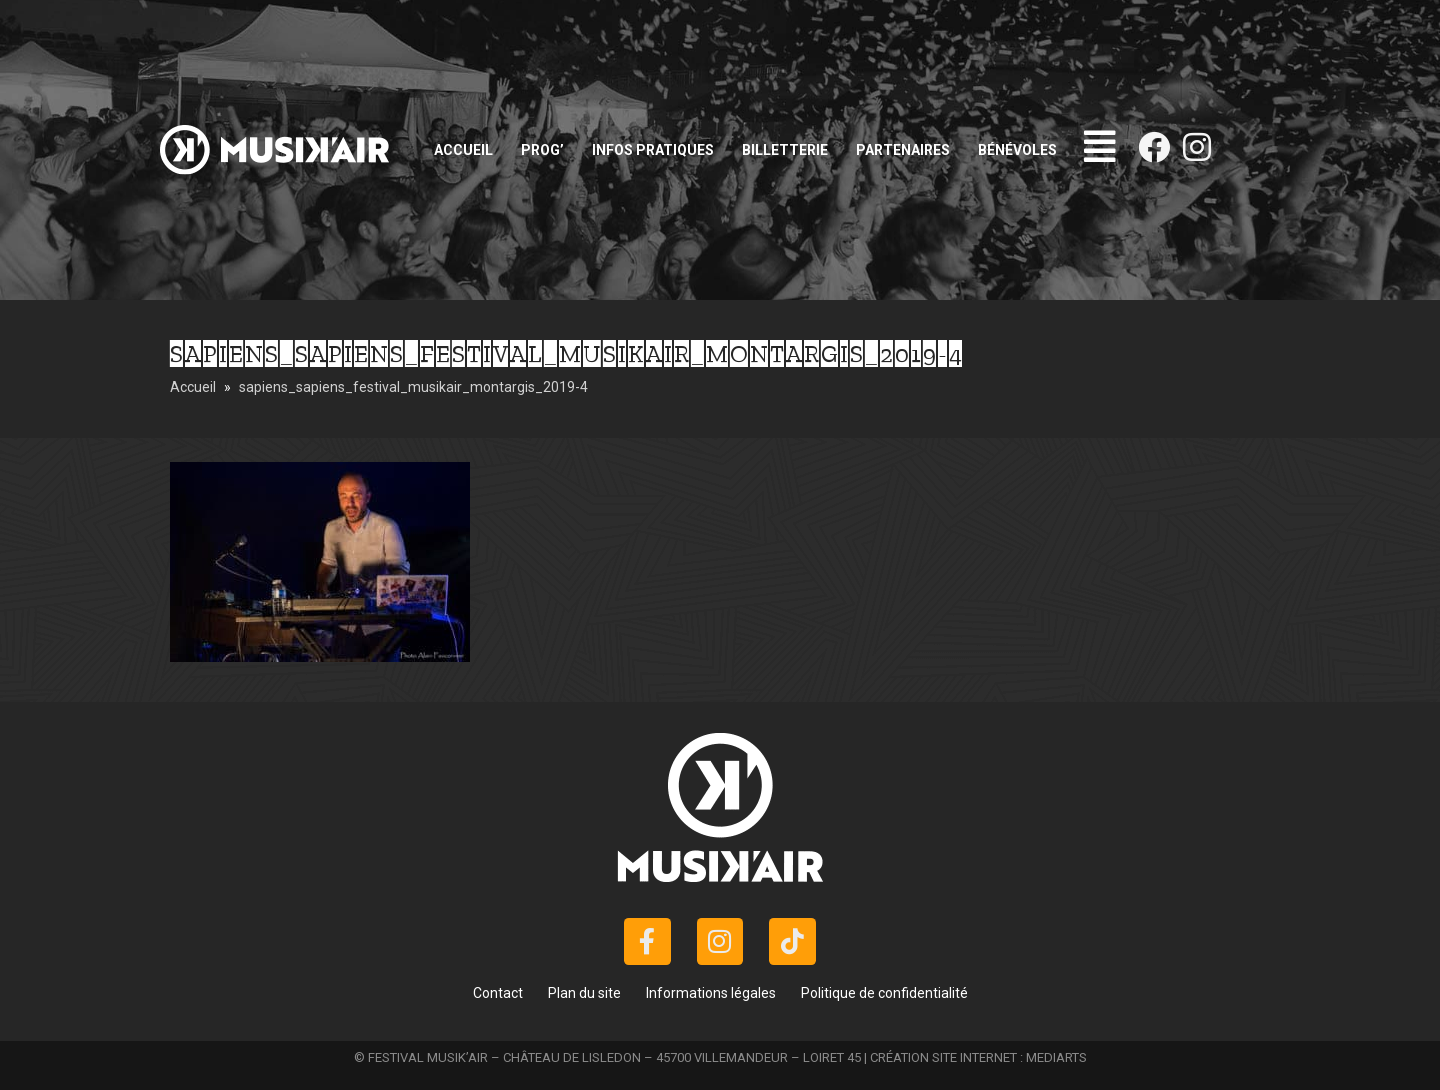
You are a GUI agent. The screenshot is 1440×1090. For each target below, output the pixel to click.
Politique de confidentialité (884, 993)
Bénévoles (1017, 150)
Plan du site (584, 993)
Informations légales (711, 993)
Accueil (463, 150)
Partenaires (903, 150)
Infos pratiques (653, 150)
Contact (498, 993)
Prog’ (542, 150)
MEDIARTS (1056, 1057)
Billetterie (785, 150)
